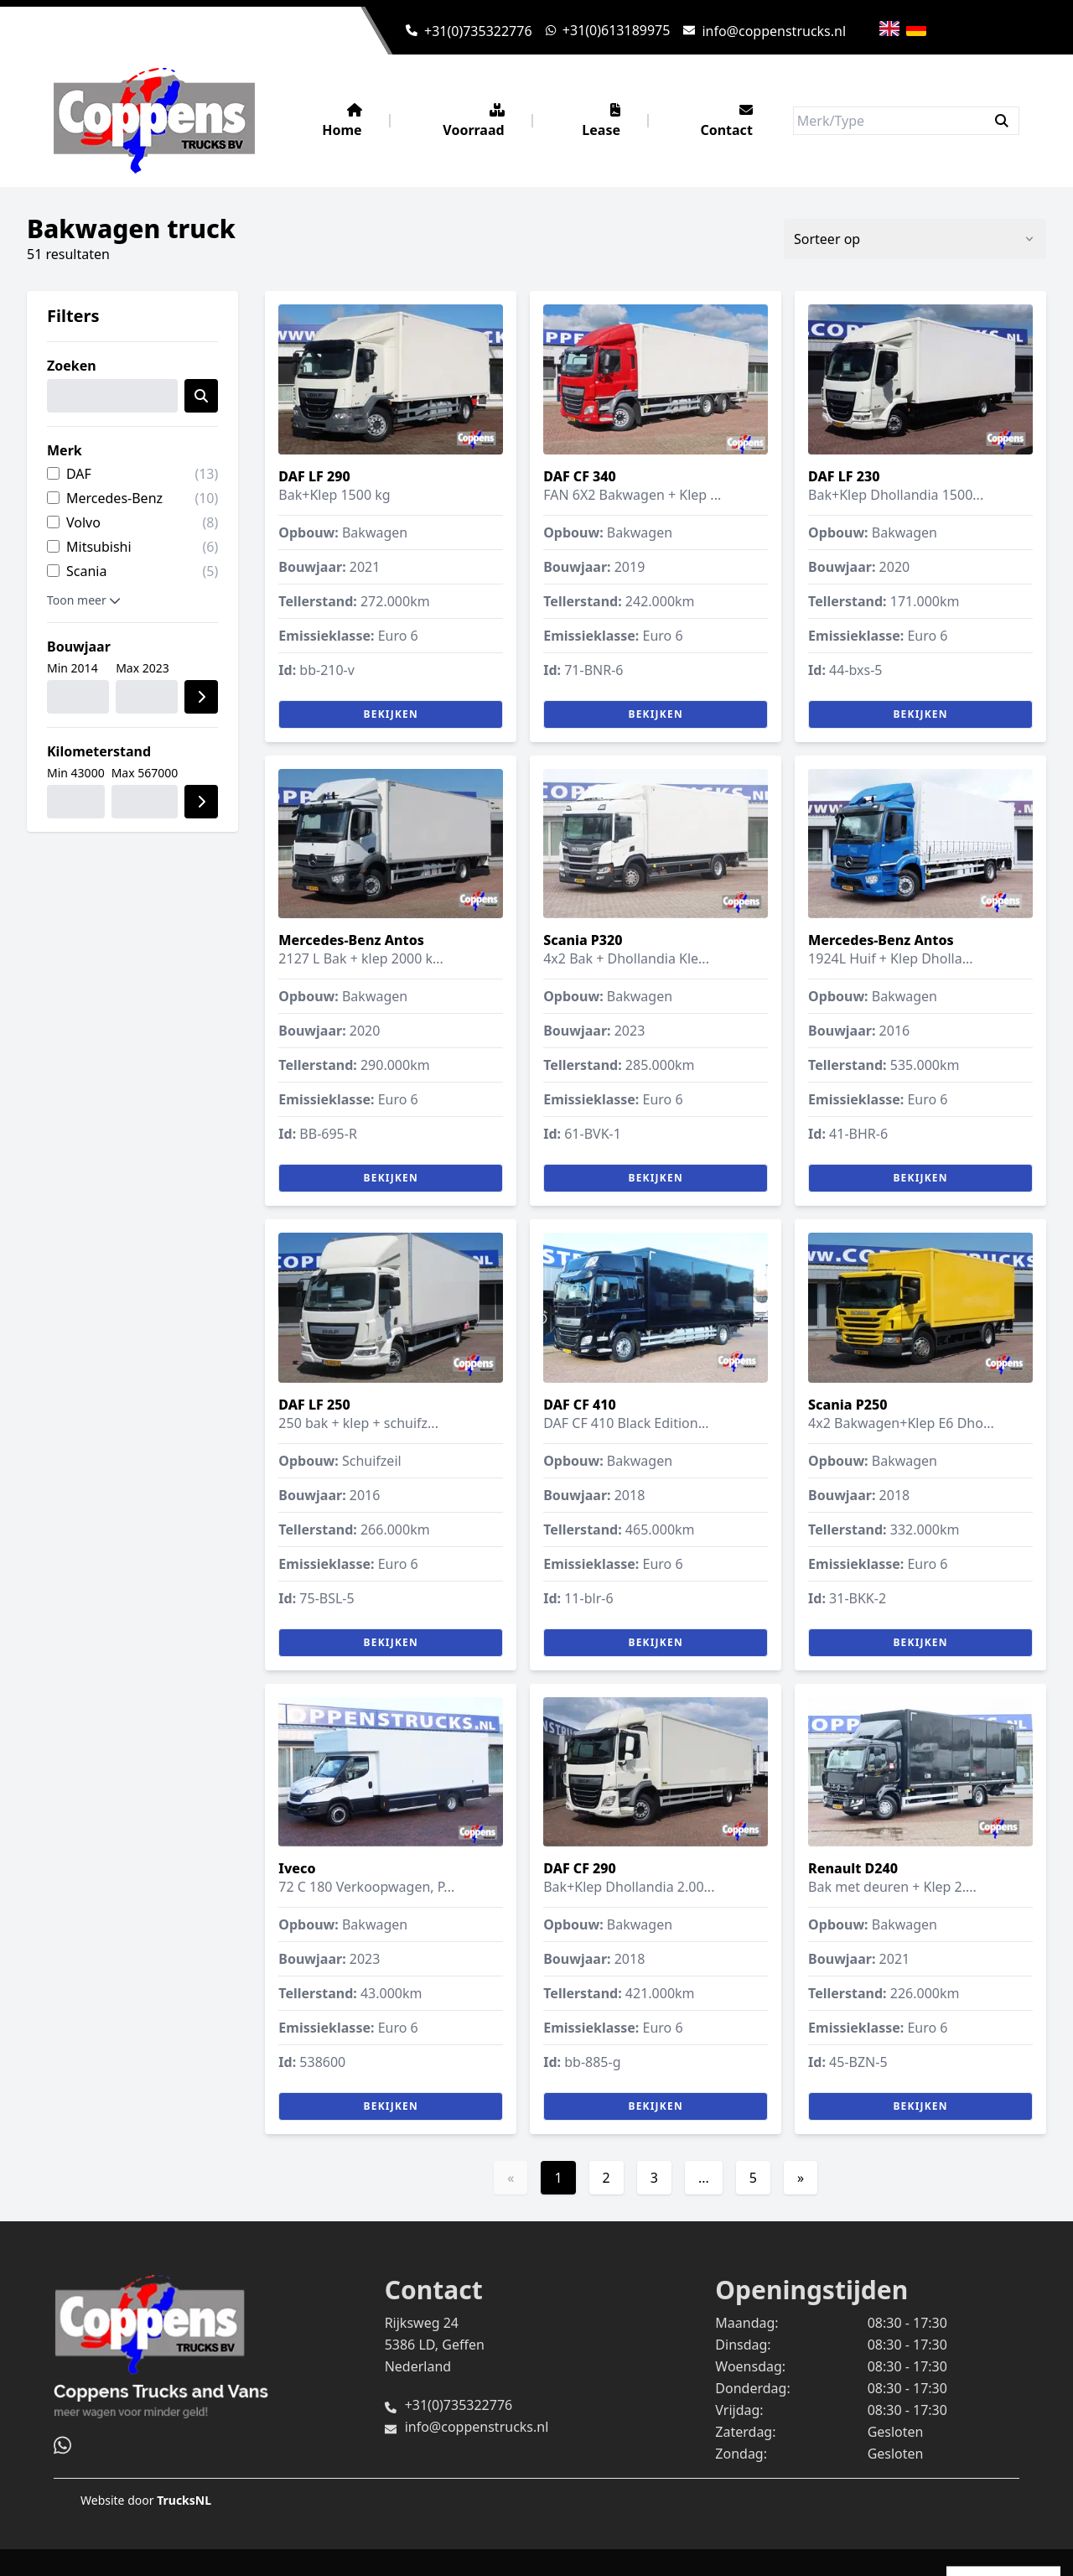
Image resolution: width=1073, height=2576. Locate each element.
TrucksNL (184, 2500)
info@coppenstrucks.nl (774, 31)
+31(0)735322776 (478, 31)
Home (341, 121)
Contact (726, 121)
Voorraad (473, 121)
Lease (601, 121)
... (703, 2177)
